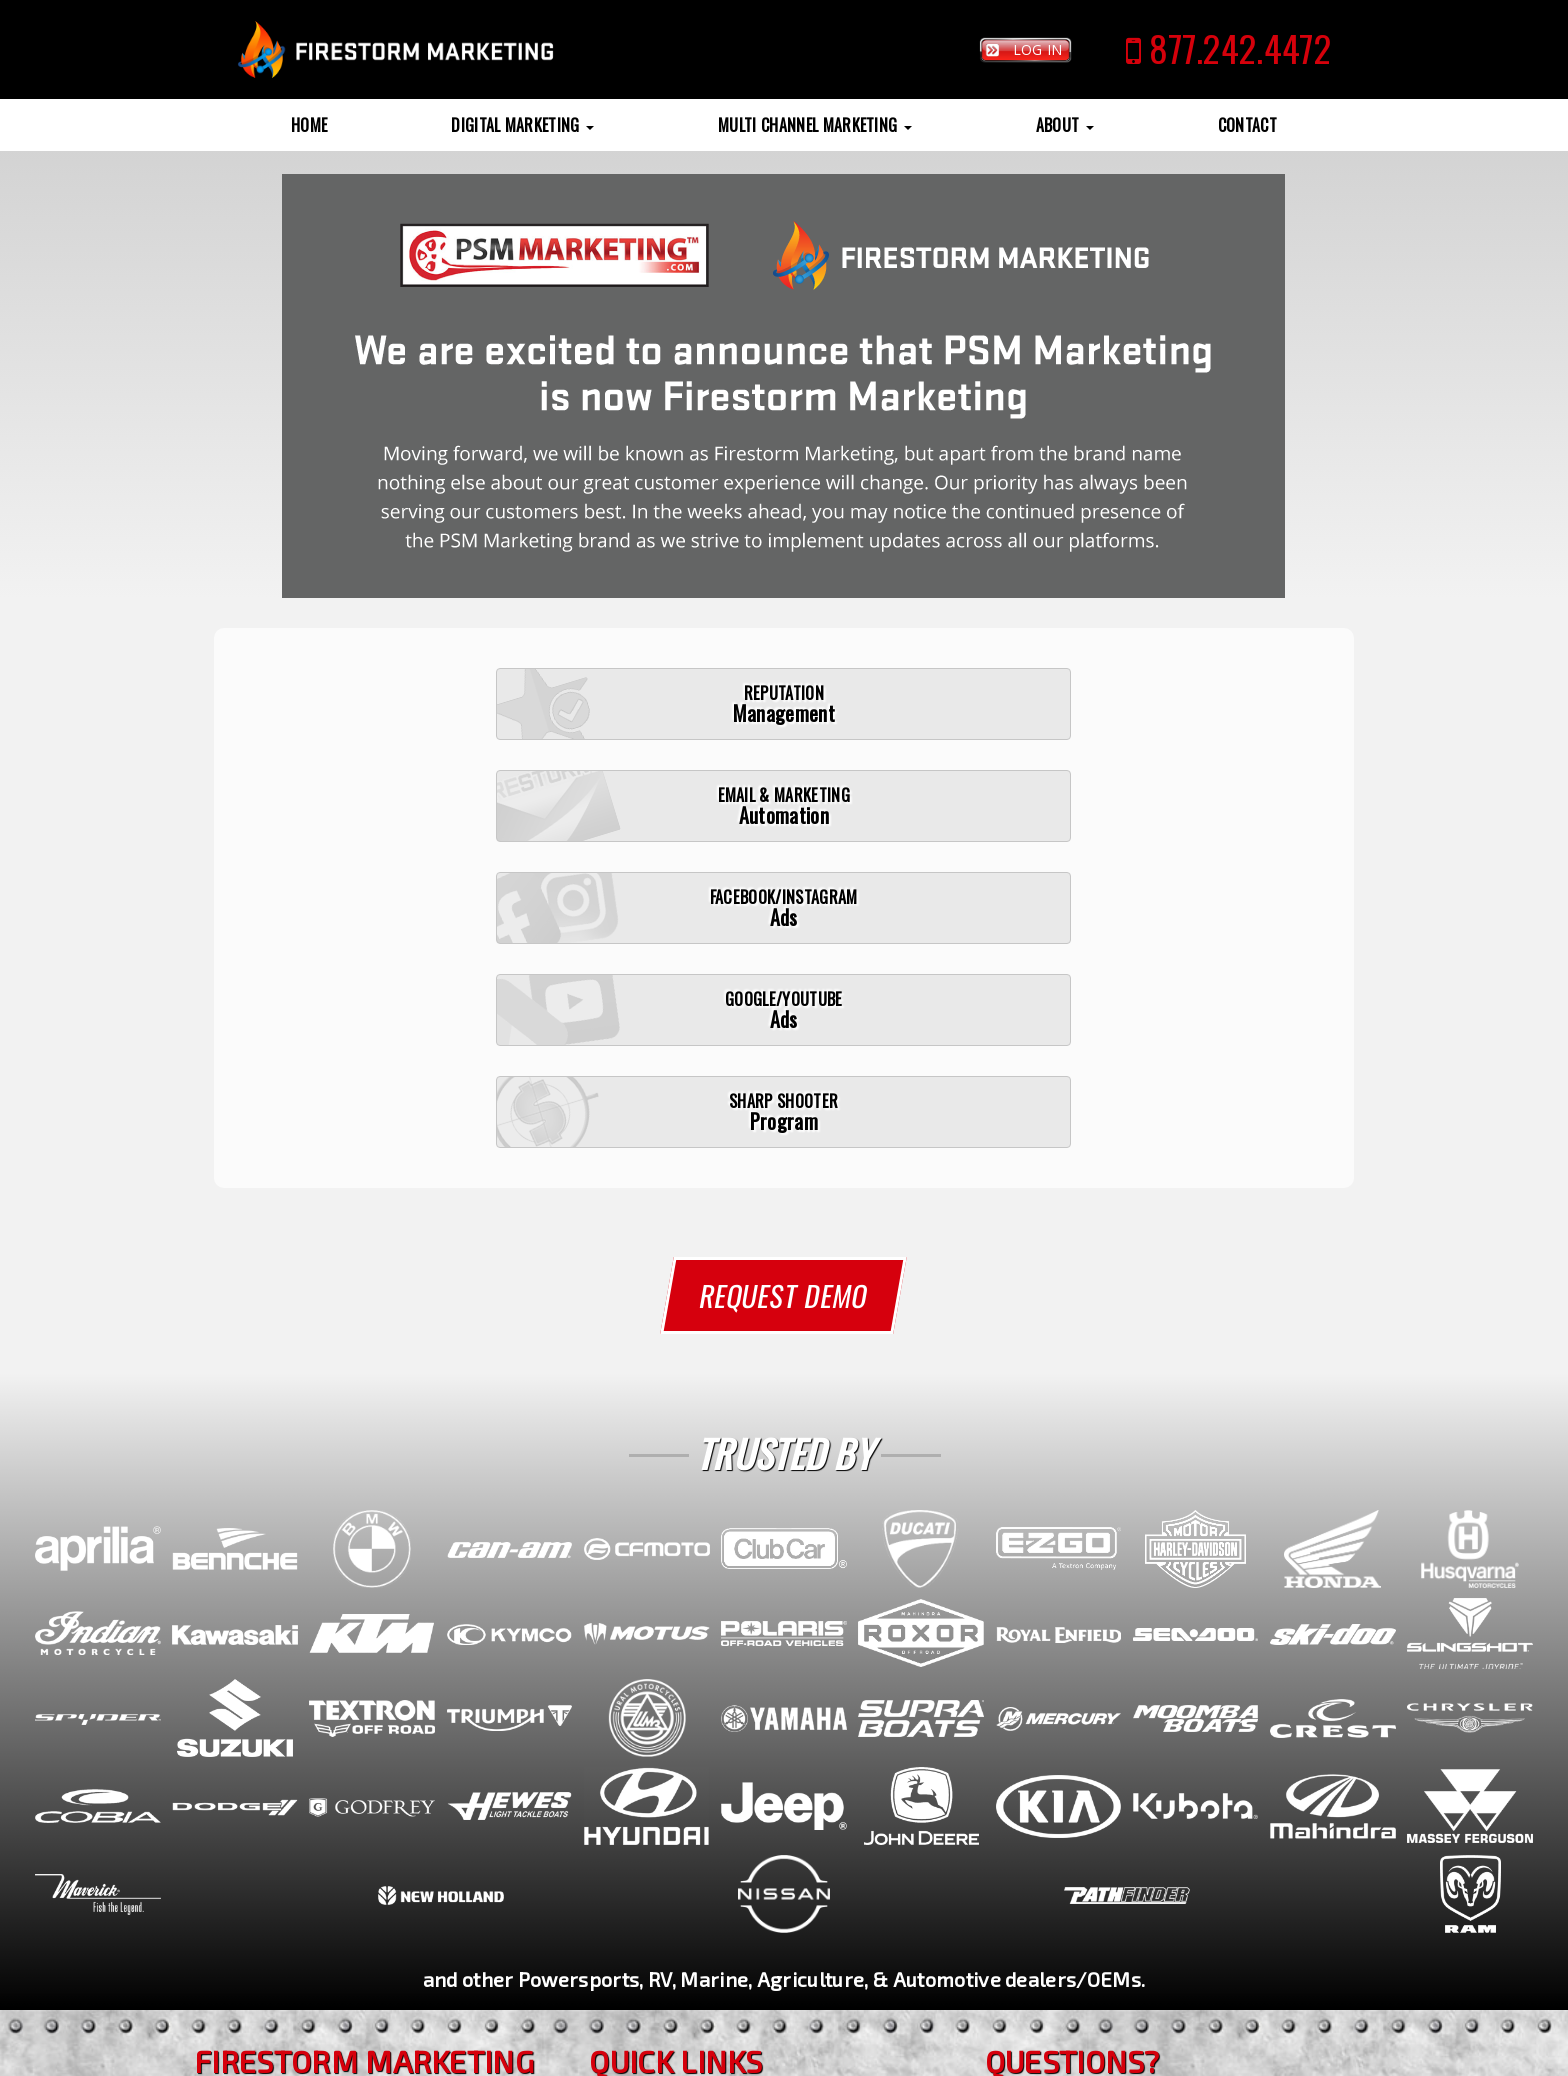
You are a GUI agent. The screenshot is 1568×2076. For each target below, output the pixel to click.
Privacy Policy (754, 2056)
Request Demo (784, 1012)
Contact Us (1028, 1884)
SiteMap (684, 2056)
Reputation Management (703, 1812)
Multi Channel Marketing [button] (815, 125)
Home (309, 125)
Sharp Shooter (663, 1843)
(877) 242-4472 (284, 1809)
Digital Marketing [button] (522, 125)
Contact (1247, 125)
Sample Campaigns (680, 1873)
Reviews (638, 1904)
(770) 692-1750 (281, 1832)
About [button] (1065, 125)
